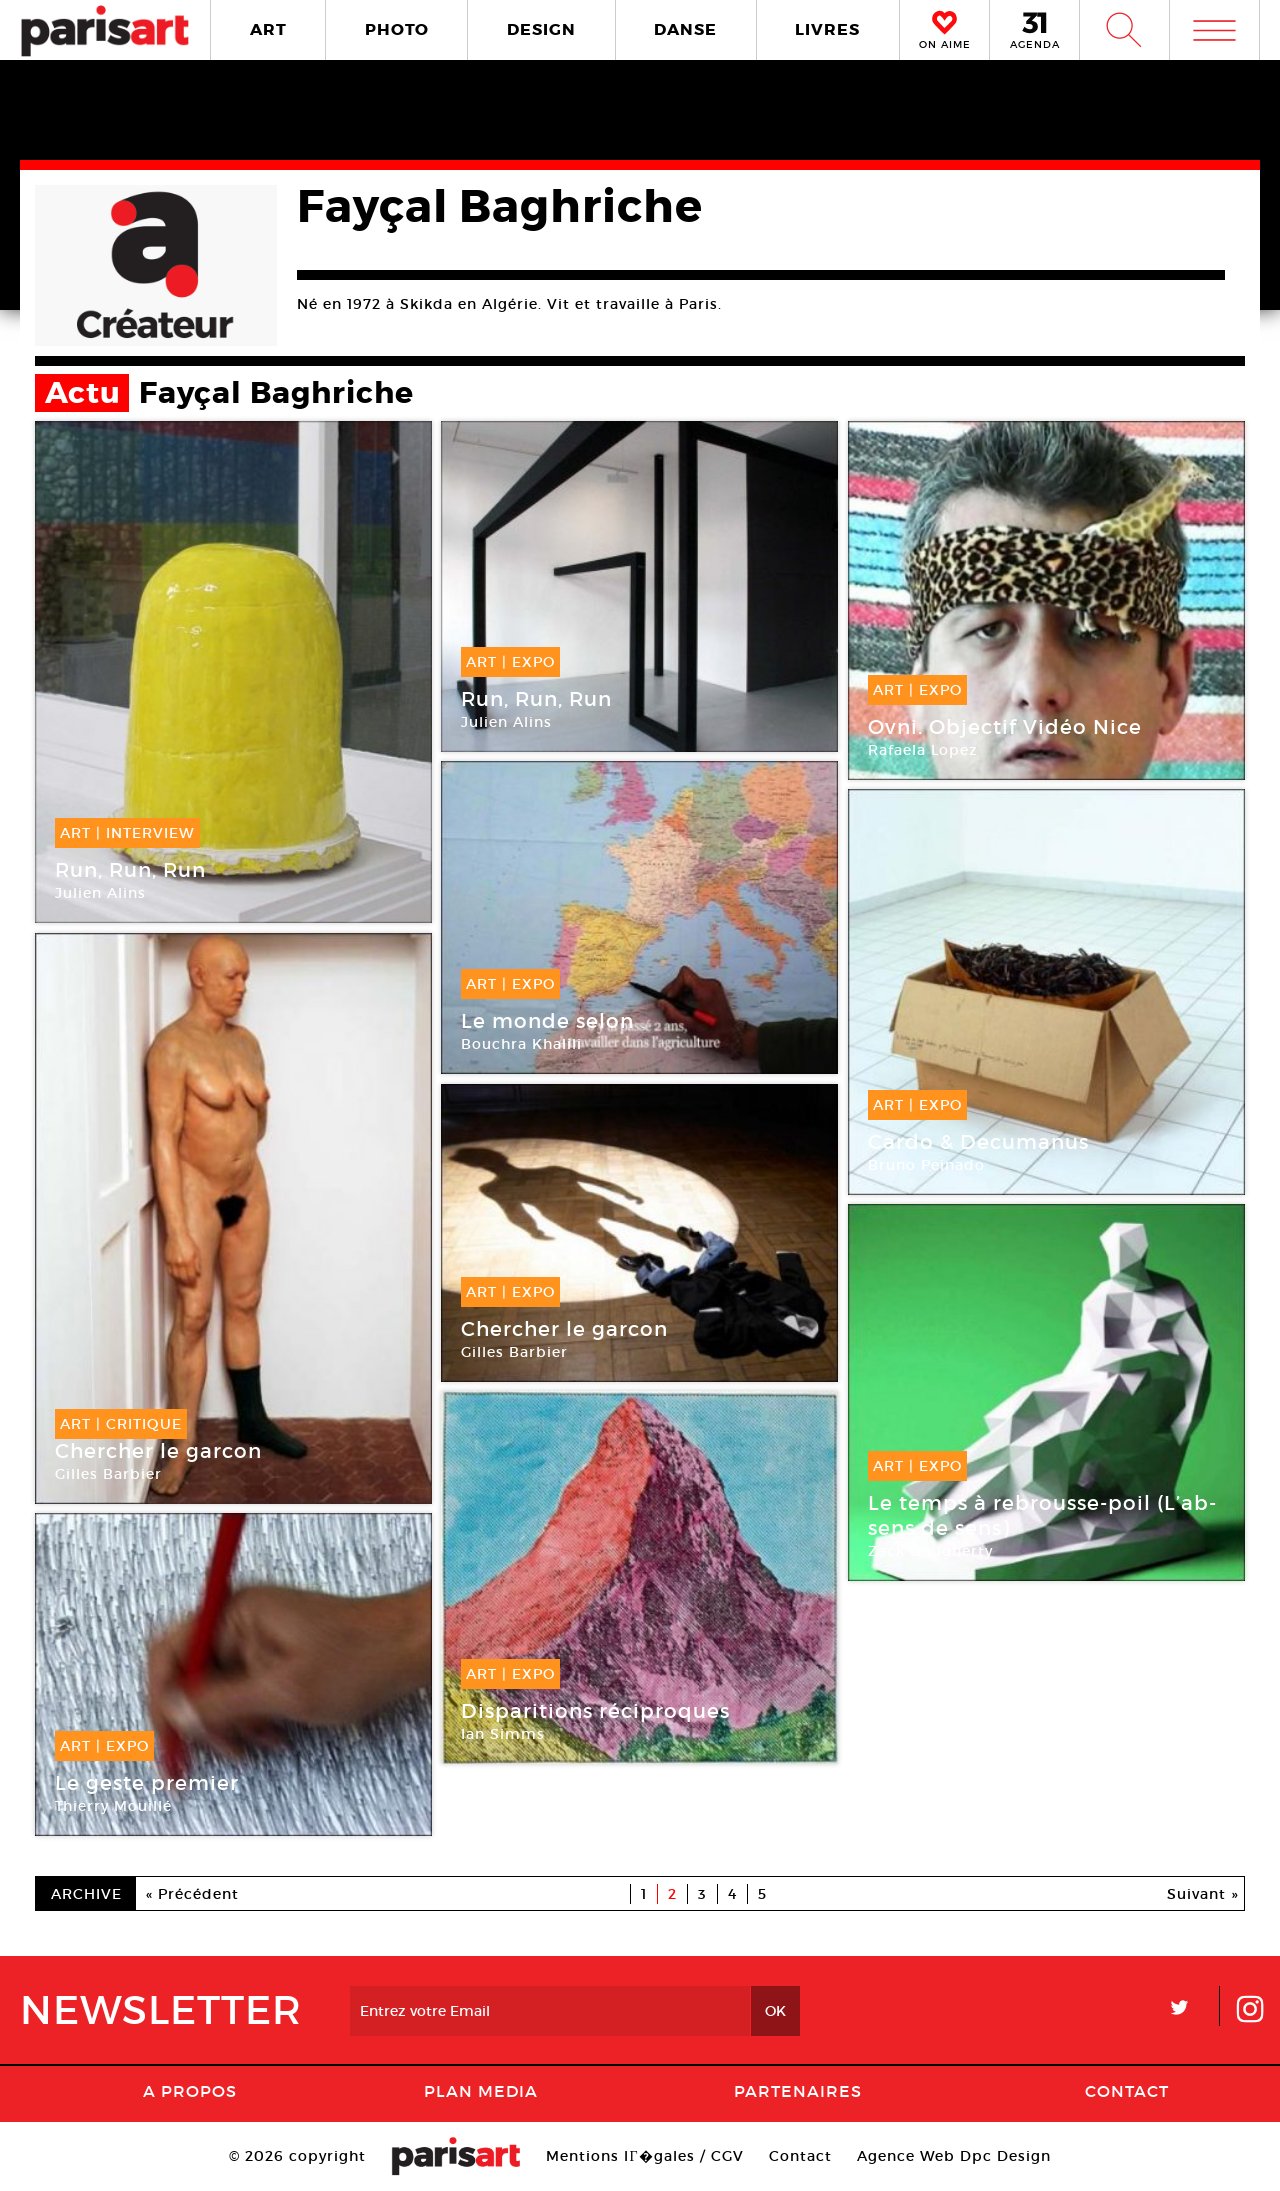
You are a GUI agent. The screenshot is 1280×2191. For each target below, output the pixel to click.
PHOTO (397, 29)
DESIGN (541, 29)
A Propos (190, 2091)
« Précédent (192, 1894)
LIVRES (827, 29)
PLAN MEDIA (481, 2091)
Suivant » (1203, 1894)
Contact (1127, 2091)
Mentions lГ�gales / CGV (644, 2156)
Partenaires (798, 2091)
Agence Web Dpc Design (954, 2156)
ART (268, 29)
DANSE (685, 29)
